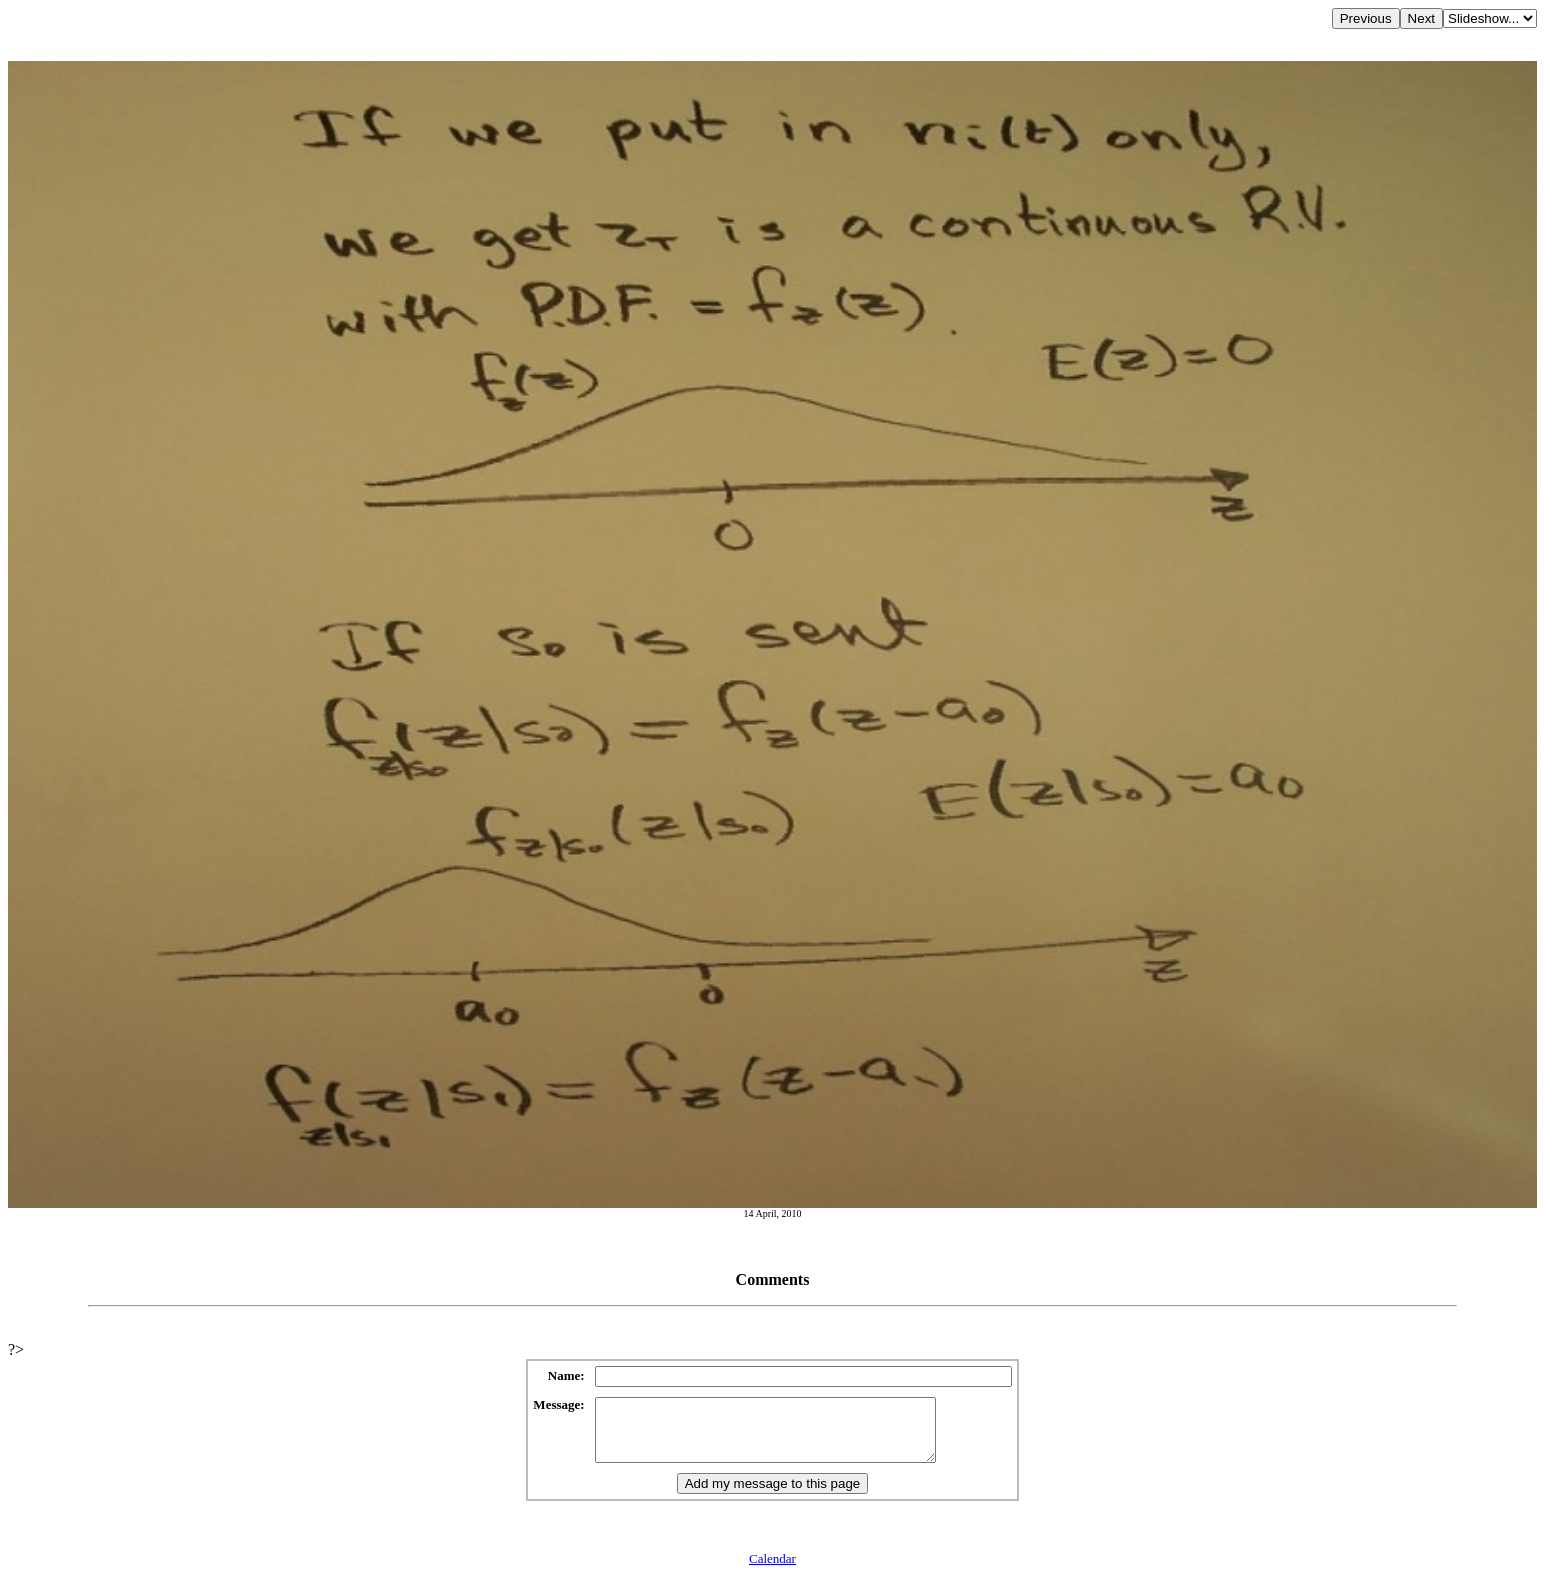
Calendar (772, 1570)
